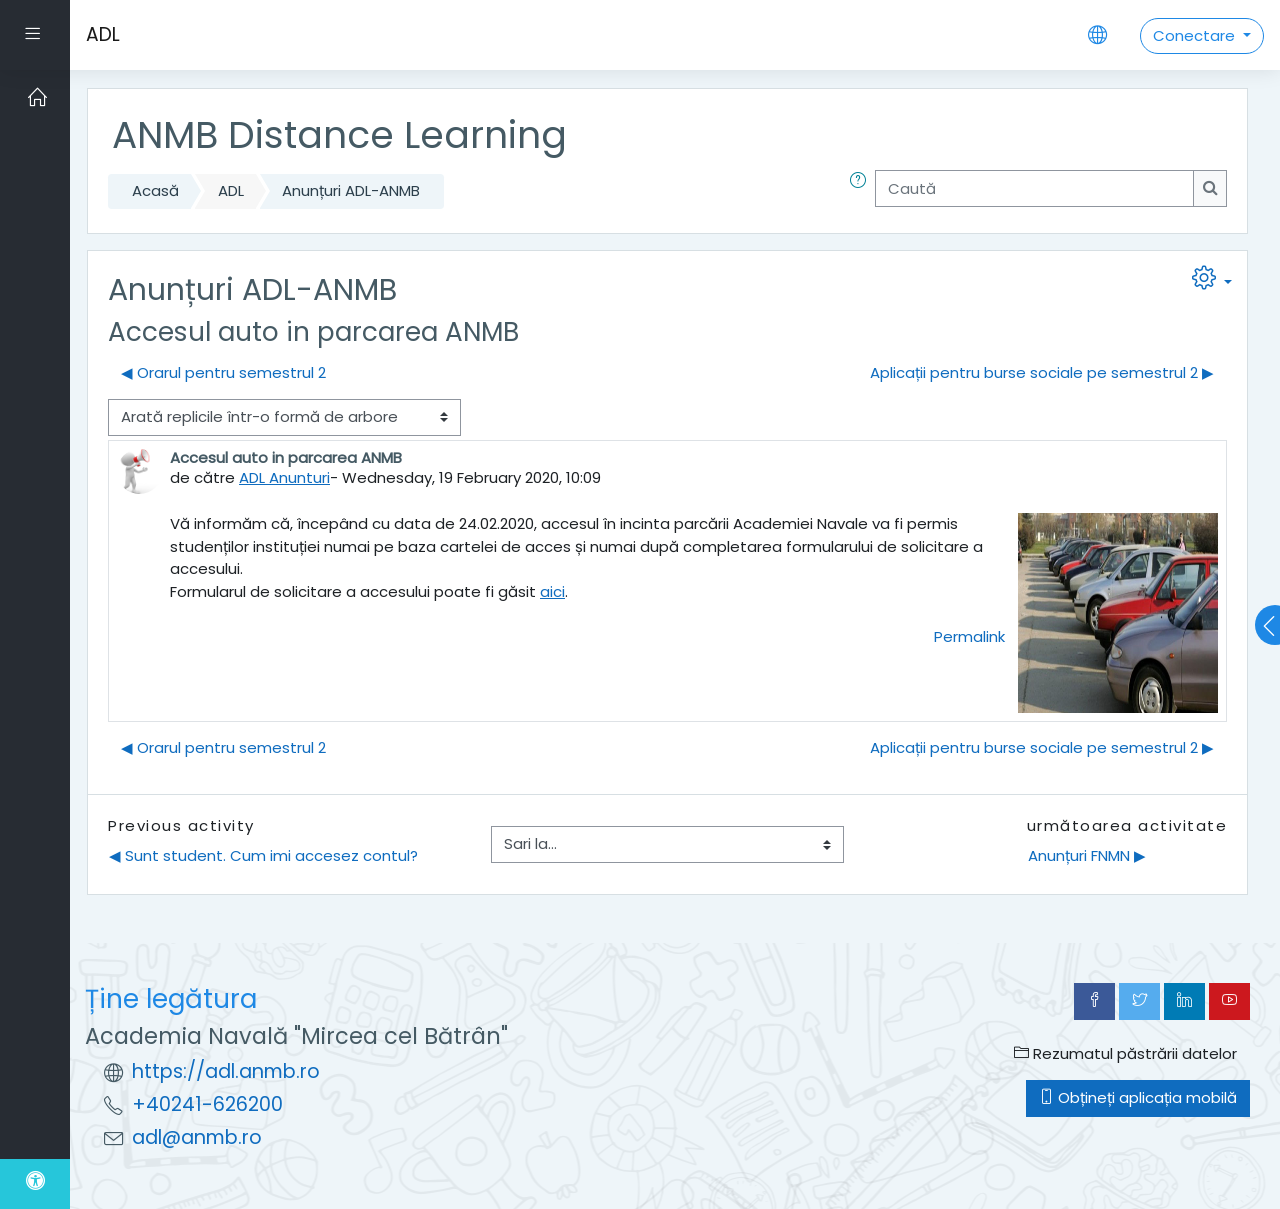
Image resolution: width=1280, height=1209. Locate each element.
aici (552, 591)
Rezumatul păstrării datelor (1125, 1053)
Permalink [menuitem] (969, 636)
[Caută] (1034, 188)
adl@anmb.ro (197, 1137)
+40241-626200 (207, 1104)
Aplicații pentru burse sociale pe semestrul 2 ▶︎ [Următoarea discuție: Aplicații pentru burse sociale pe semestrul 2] (1042, 372)
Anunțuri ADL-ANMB (351, 190)
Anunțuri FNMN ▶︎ (1087, 855)
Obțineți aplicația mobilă (1138, 1097)
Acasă (155, 190)
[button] (862, 191)
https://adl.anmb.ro (226, 1071)
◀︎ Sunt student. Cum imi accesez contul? (263, 855)
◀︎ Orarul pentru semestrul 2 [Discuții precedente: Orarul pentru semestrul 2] (223, 372)
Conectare (1196, 35)
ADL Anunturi (284, 477)
